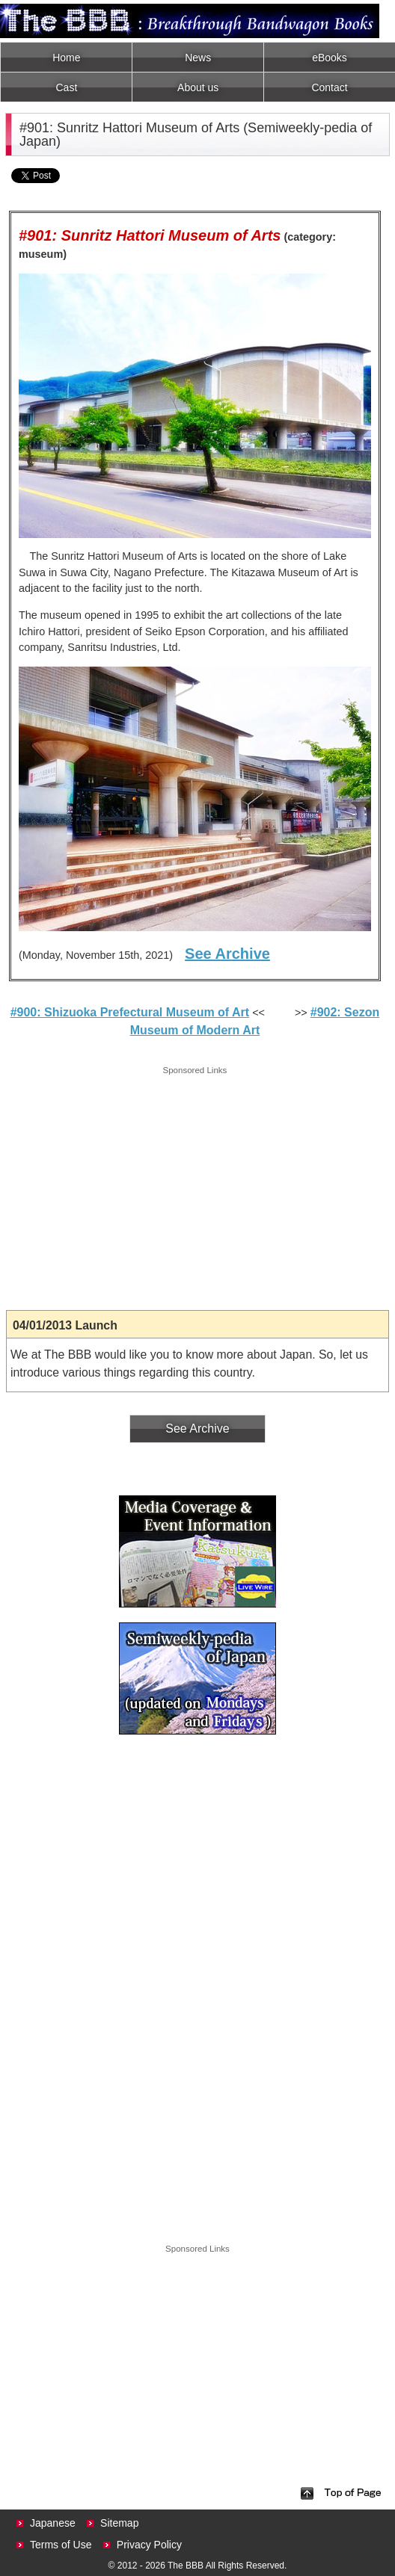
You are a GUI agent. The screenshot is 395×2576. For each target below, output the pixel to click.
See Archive (227, 953)
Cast (67, 87)
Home (66, 58)
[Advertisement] (195, 1183)
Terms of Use (60, 2545)
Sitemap (119, 2523)
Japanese (53, 2523)
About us (197, 87)
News (198, 58)
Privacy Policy (149, 2545)
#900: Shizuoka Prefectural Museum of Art (130, 1012)
